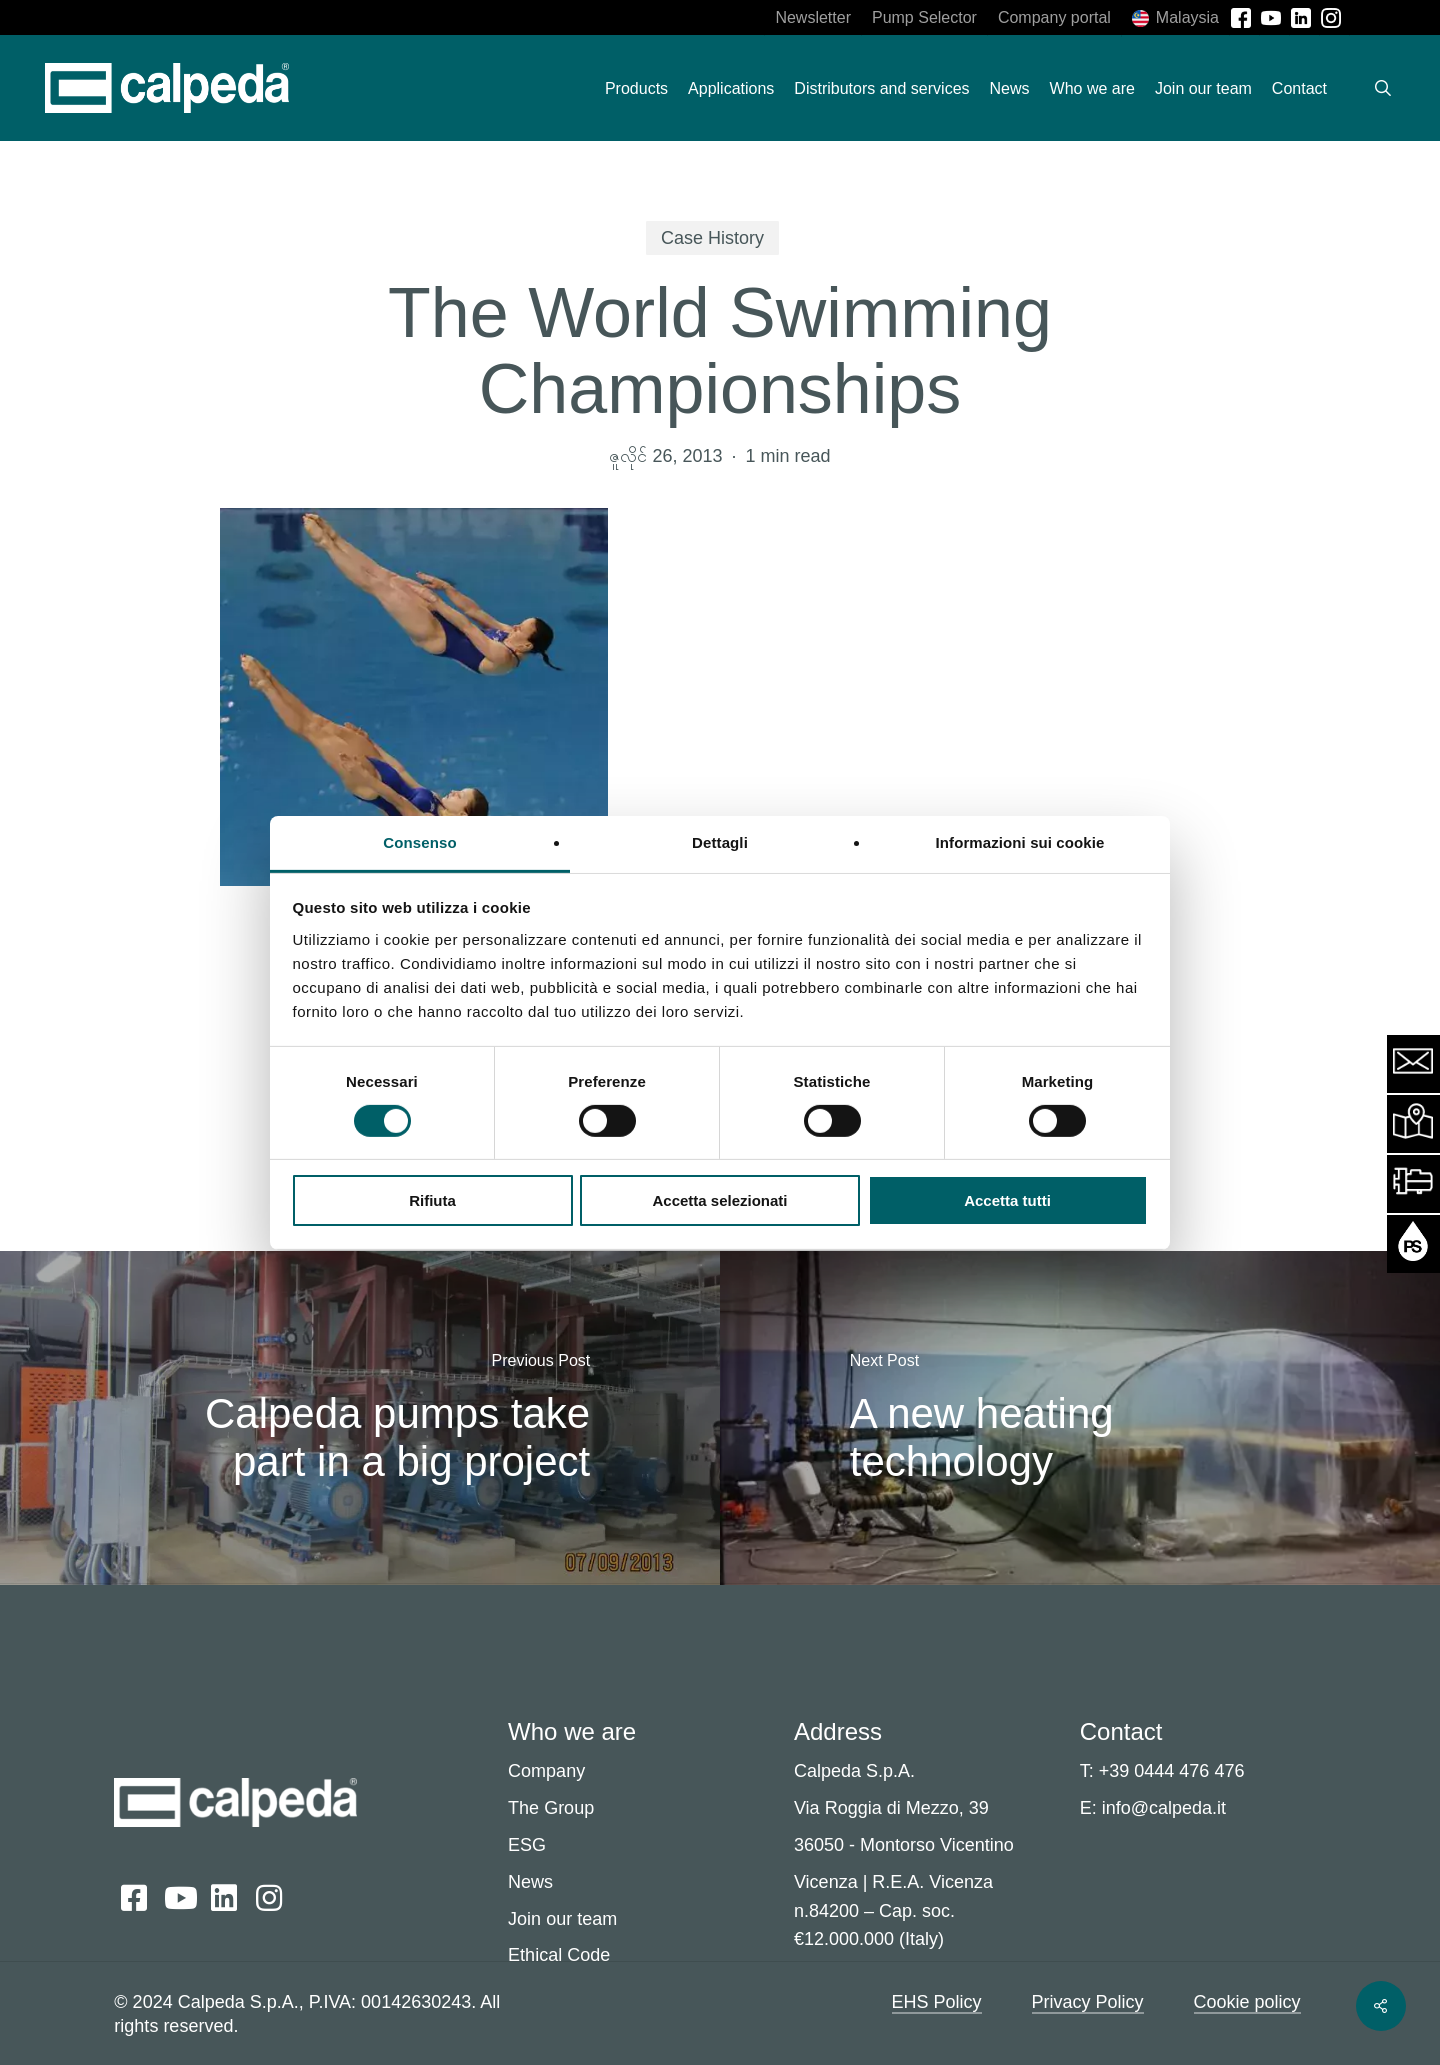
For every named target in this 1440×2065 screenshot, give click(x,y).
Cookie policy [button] (1247, 2002)
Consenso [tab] (419, 841)
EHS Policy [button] (937, 2002)
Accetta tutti (1007, 1200)
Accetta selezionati (719, 1200)
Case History (712, 238)
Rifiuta (432, 1200)
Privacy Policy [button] (1088, 2002)
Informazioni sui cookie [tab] (1020, 841)
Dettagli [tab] (720, 841)
